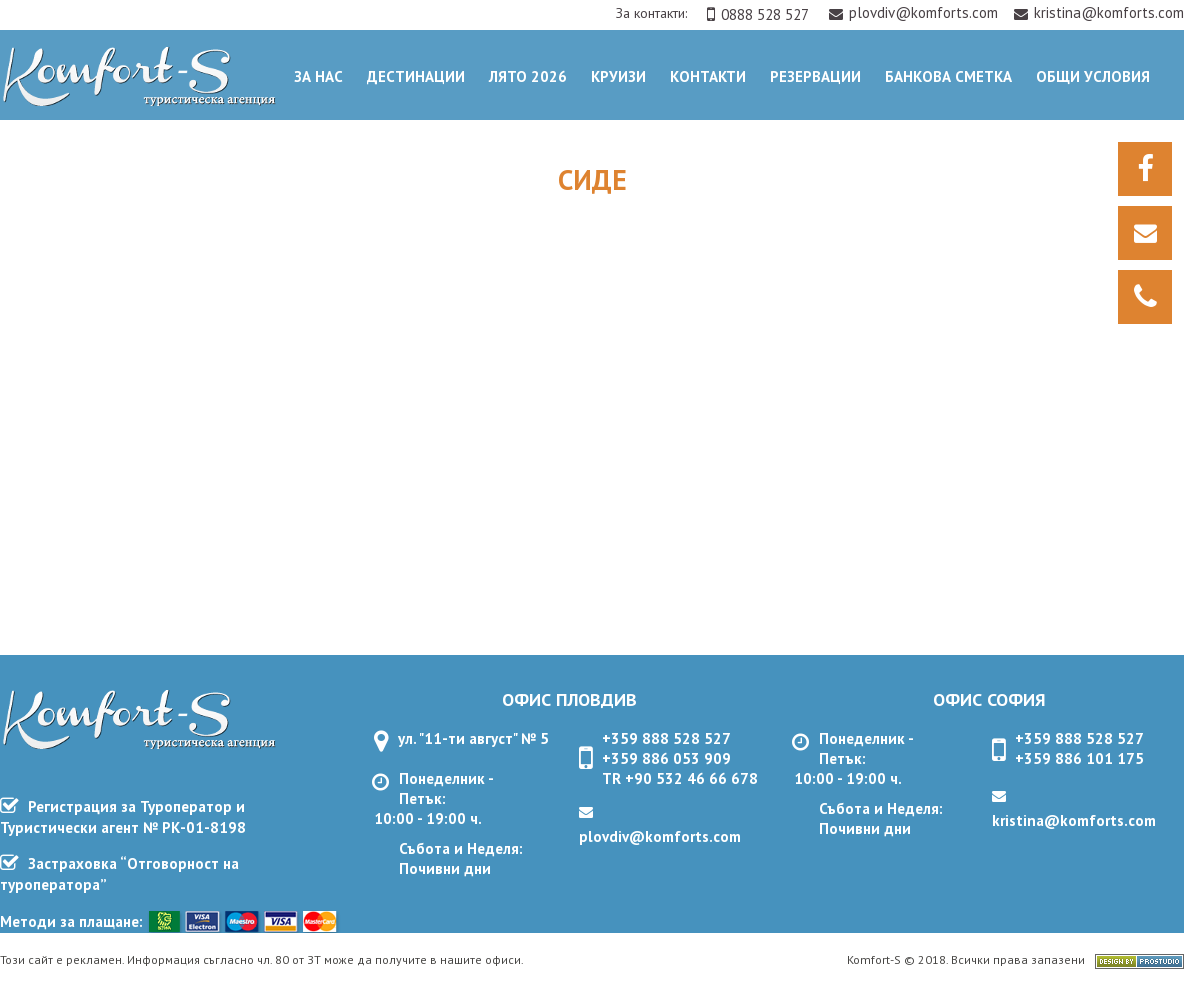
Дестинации (416, 76)
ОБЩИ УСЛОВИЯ (1093, 76)
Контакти (708, 76)
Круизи (618, 76)
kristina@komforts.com (1099, 12)
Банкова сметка (948, 76)
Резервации (815, 76)
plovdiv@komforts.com (915, 12)
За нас (318, 76)
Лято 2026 (528, 76)
